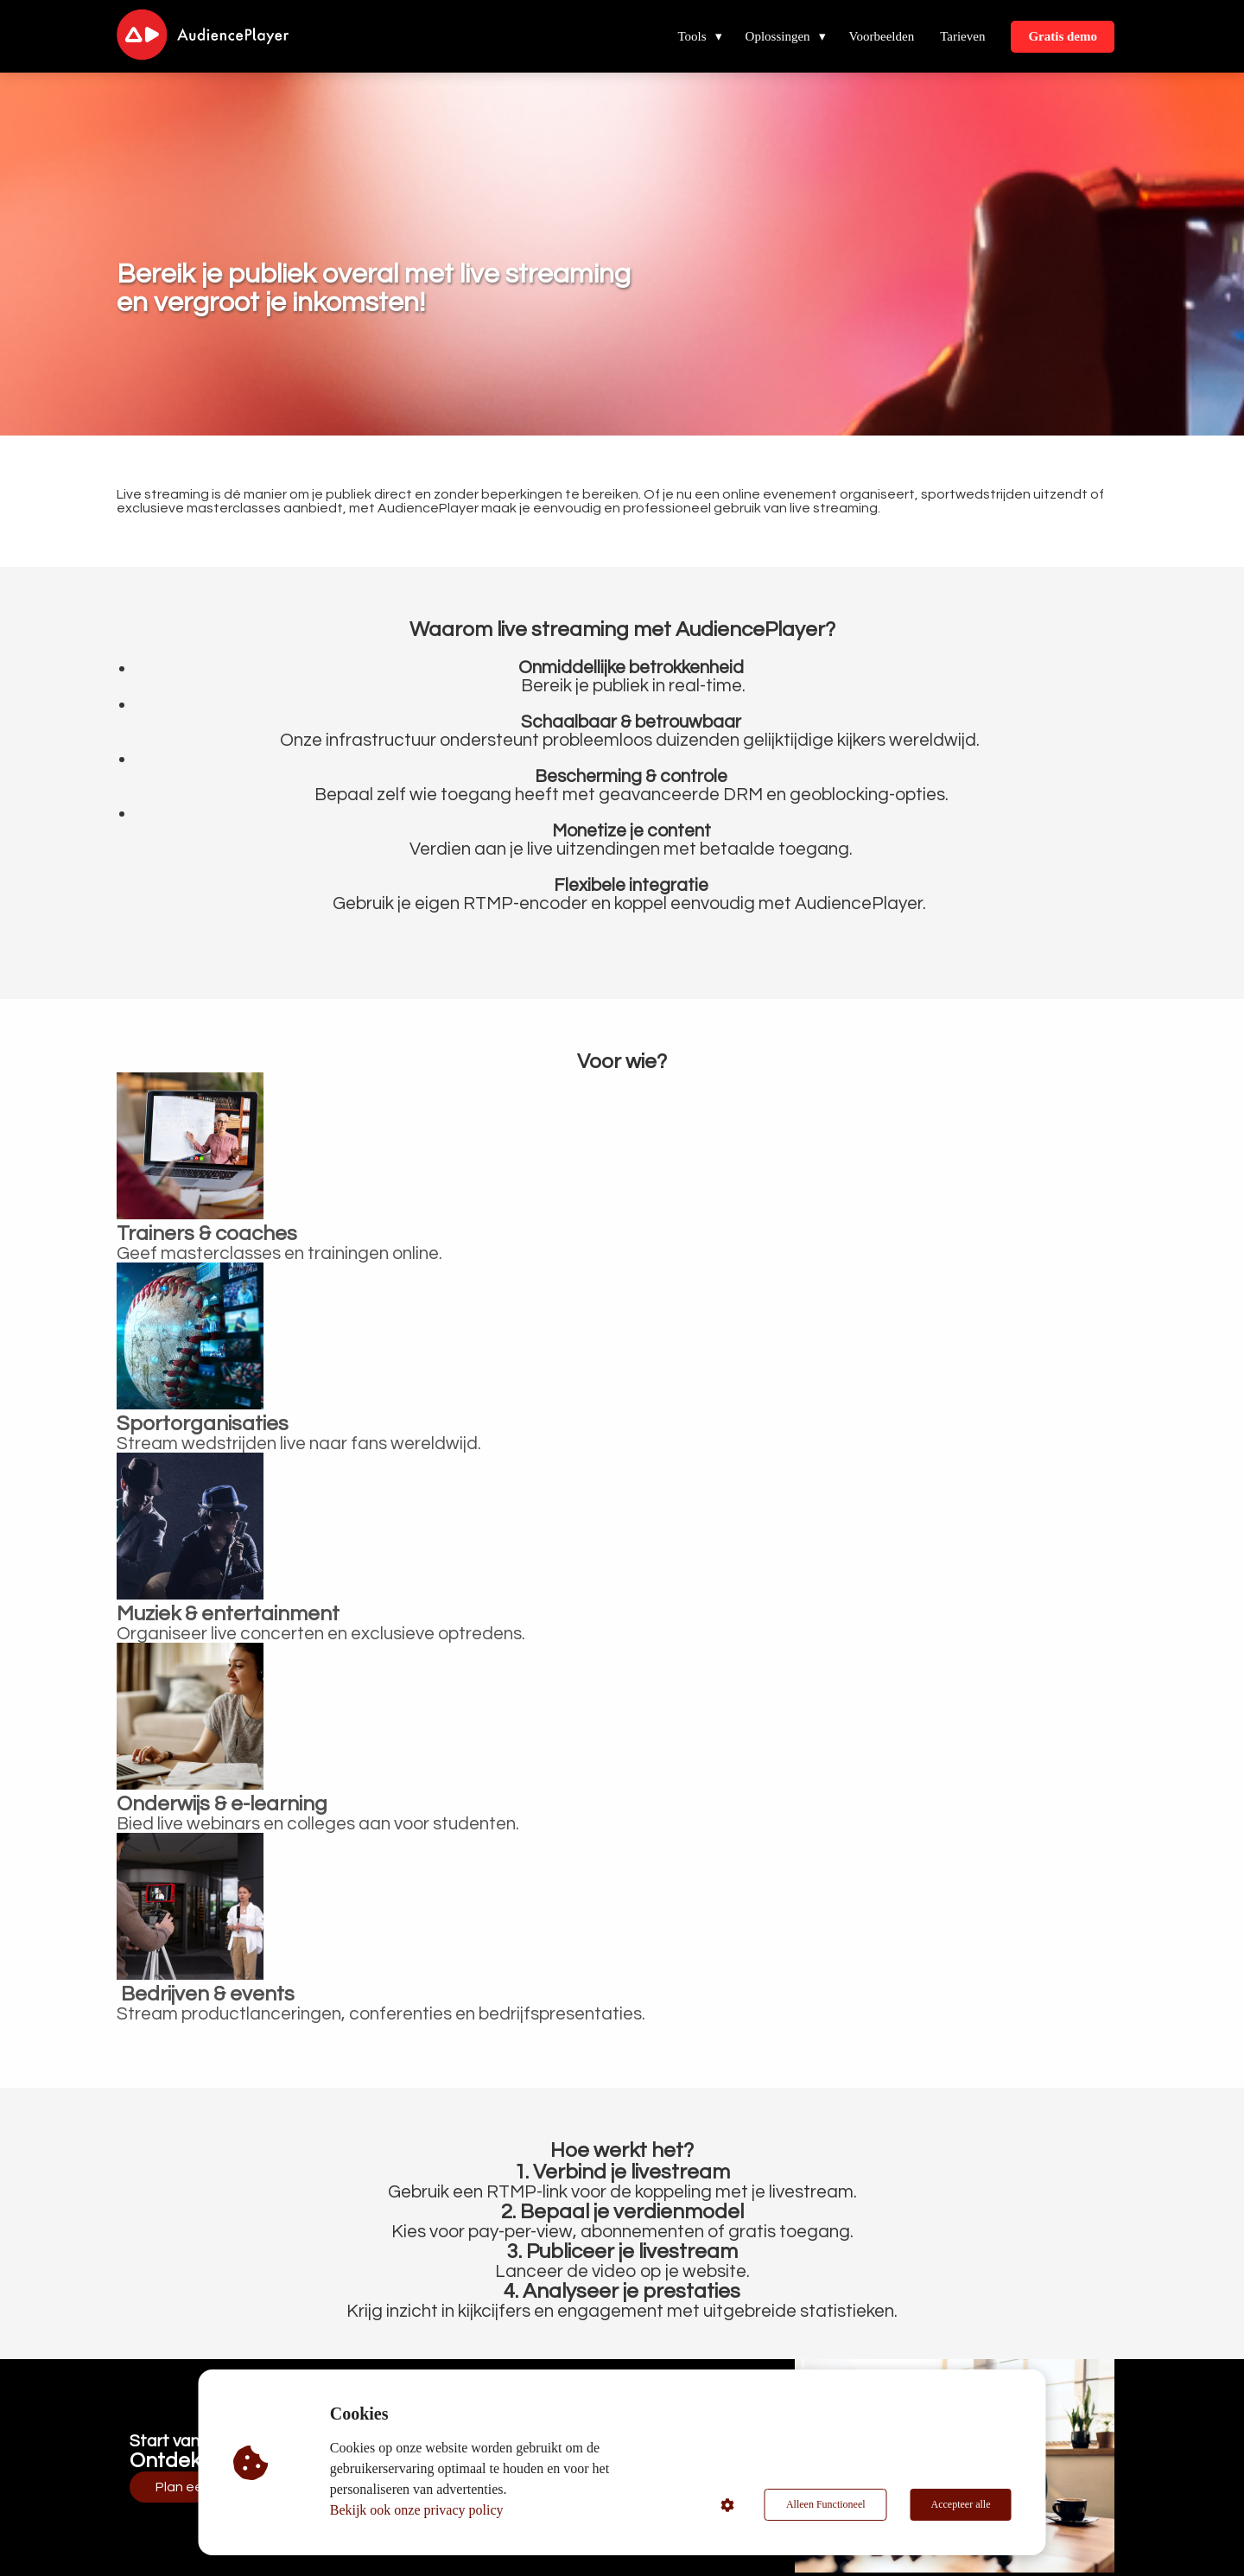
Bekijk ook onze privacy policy (417, 2510)
